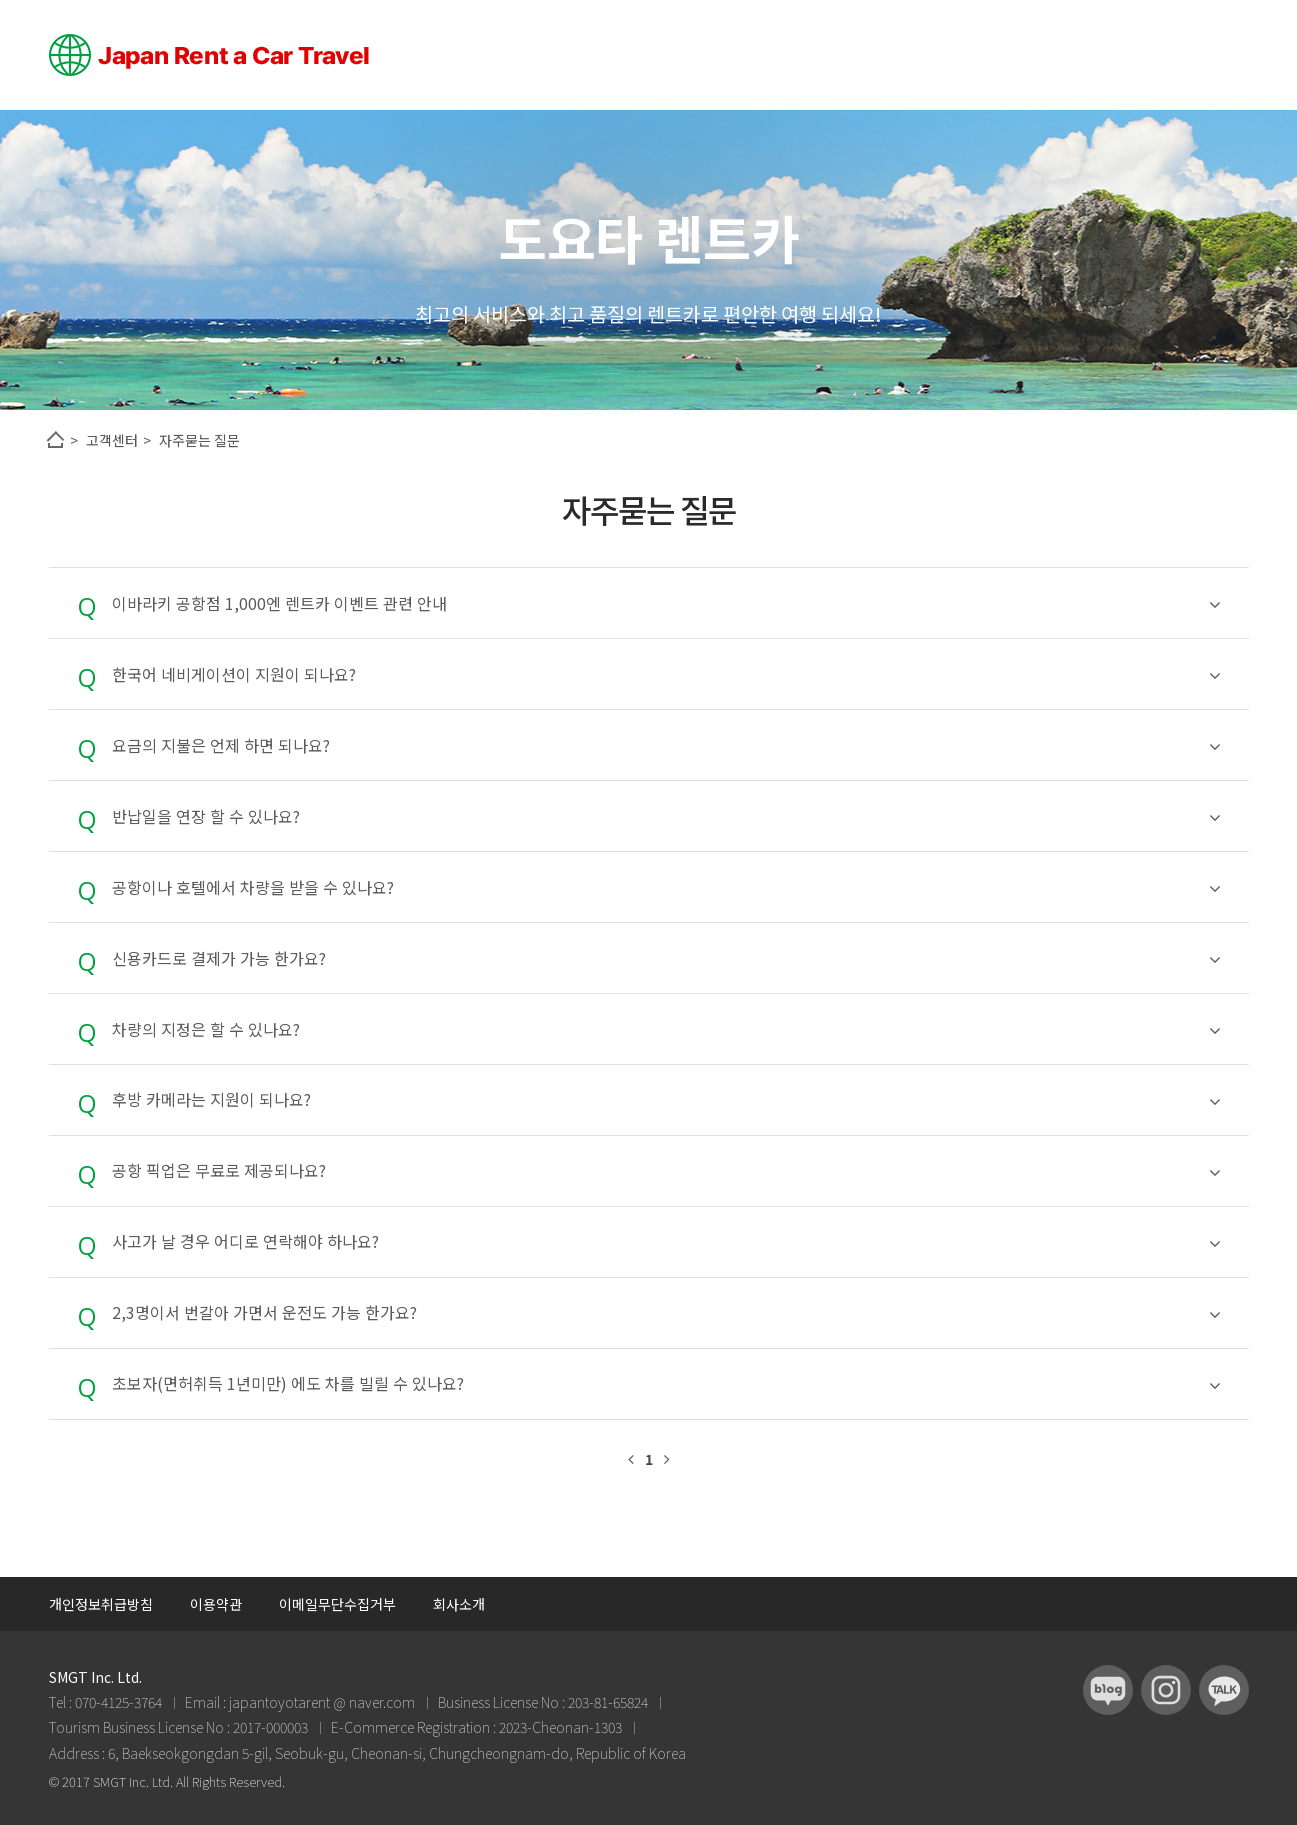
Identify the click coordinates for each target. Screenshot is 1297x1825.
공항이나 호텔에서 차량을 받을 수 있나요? (666, 887)
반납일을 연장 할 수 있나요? (666, 816)
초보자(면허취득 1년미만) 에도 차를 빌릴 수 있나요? (666, 1383)
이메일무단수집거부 (337, 1604)
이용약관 (216, 1604)
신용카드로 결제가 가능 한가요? (666, 958)
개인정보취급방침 (101, 1604)
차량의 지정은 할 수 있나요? (666, 1029)
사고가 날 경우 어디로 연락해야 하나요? (666, 1241)
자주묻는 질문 (199, 440)
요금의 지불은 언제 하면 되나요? (666, 745)
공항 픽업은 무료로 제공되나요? (666, 1170)
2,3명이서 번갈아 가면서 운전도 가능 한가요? (666, 1312)
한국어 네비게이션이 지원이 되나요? (666, 674)
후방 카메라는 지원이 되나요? (666, 1099)
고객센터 (112, 440)
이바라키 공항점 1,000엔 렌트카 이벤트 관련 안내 (666, 603)
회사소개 (459, 1604)
